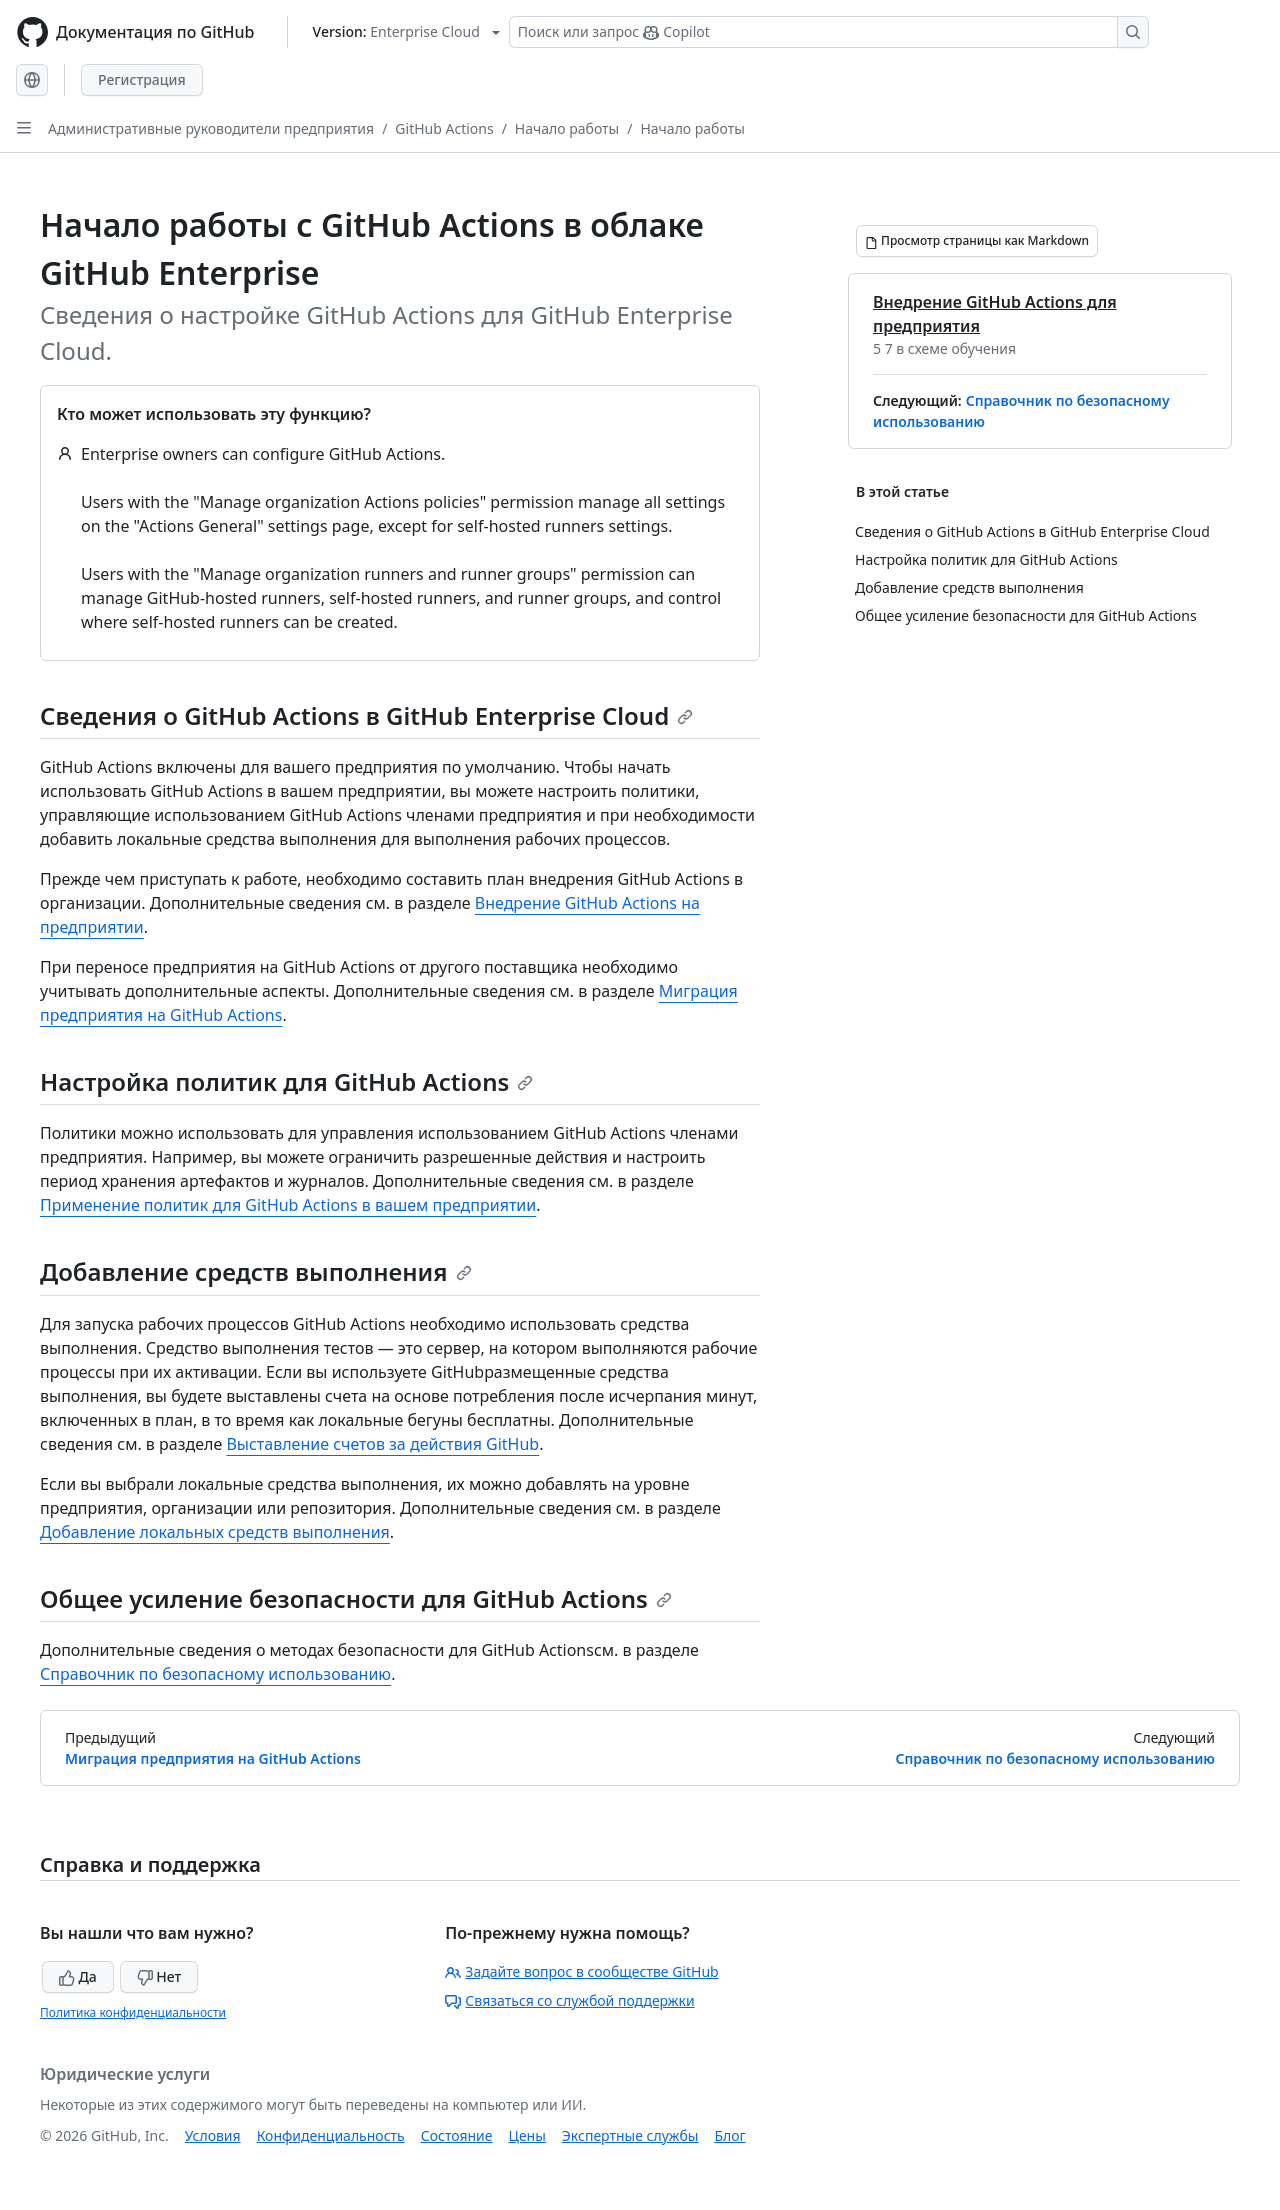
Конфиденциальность (331, 2135)
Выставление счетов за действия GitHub (382, 1444)
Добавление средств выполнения (256, 1271)
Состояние (457, 2135)
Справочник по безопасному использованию (215, 1674)
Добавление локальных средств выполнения (215, 1532)
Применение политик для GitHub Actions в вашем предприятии (288, 1205)
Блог (729, 2135)
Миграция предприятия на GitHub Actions (213, 1758)
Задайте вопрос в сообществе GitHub (581, 1971)
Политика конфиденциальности (133, 2012)
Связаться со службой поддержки (569, 2000)
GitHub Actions (444, 128)
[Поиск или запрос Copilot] (829, 32)
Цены (527, 2135)
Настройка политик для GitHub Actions (286, 1081)
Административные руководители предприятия (211, 128)
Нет (159, 1976)
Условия (213, 2135)
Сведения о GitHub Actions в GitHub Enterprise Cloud (366, 715)
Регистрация (142, 79)
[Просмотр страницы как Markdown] (977, 241)
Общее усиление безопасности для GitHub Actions (356, 1598)
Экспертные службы (630, 2135)
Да (78, 1976)
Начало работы (567, 128)
